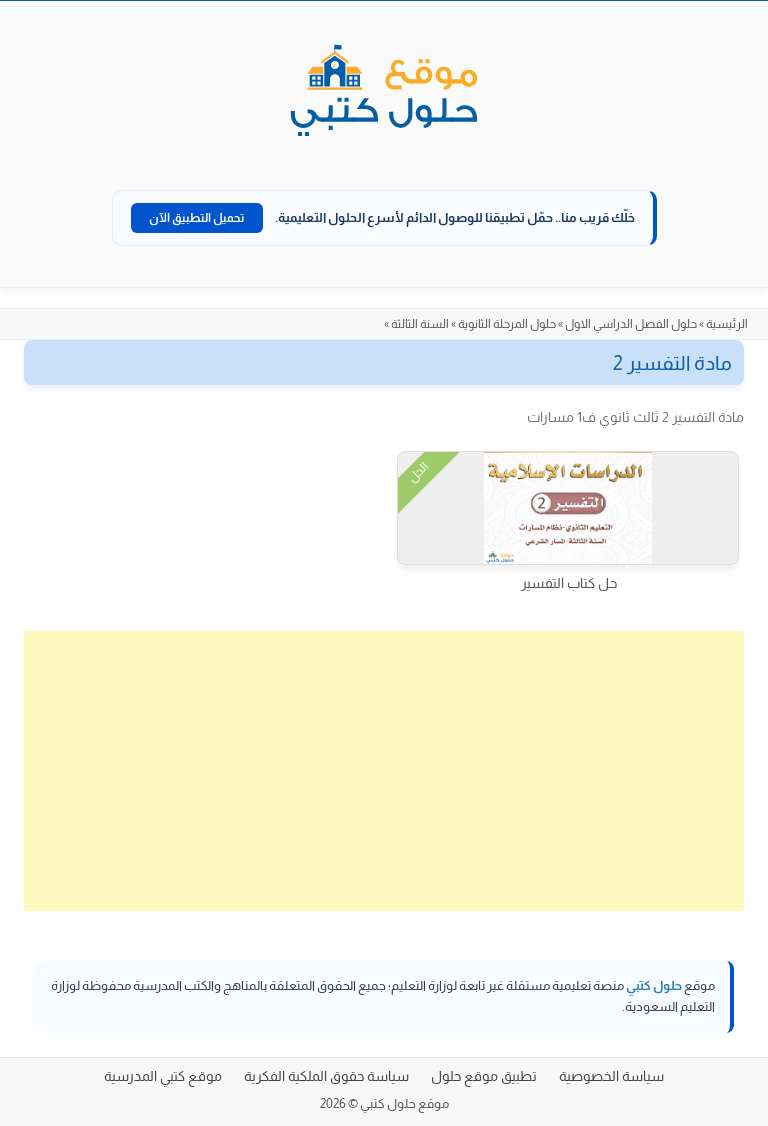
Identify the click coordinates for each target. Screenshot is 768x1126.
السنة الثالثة (420, 324)
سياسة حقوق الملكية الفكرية (326, 1076)
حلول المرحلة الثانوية (507, 324)
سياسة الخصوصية (611, 1076)
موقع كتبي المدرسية (163, 1076)
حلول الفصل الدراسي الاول (631, 324)
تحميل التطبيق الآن (197, 218)
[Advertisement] (384, 771)
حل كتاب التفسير (569, 583)
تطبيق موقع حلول (484, 1076)
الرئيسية (727, 324)
